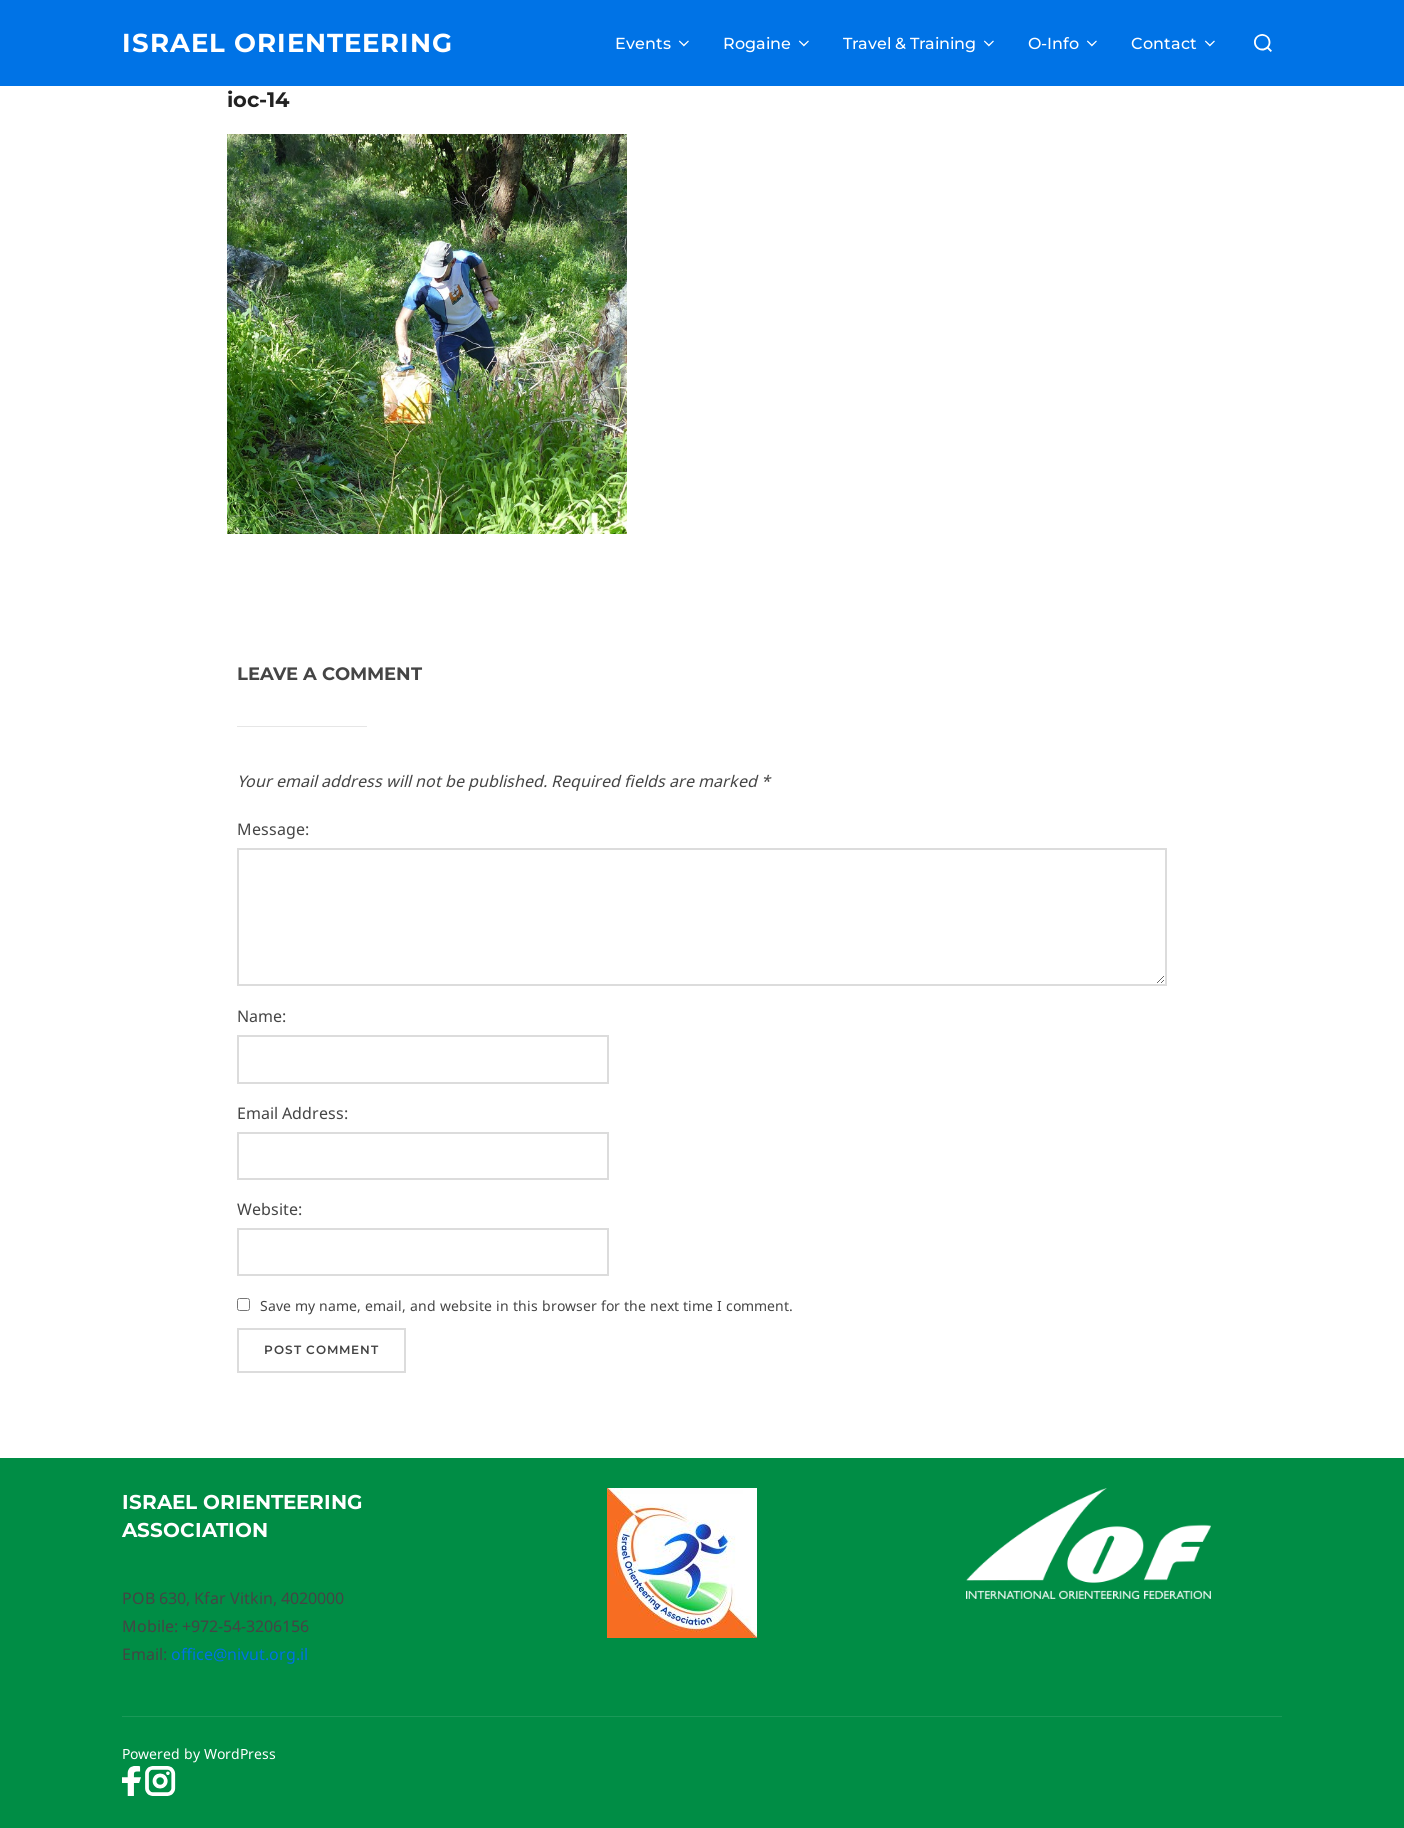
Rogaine (768, 43)
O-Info (1064, 43)
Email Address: (292, 1113)
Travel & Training (920, 43)
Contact (1175, 43)
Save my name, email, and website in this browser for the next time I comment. (526, 1305)
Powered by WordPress (199, 1753)
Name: (261, 1016)
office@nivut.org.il (239, 1654)
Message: (273, 829)
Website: (269, 1209)
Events (654, 43)
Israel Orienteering (287, 43)
